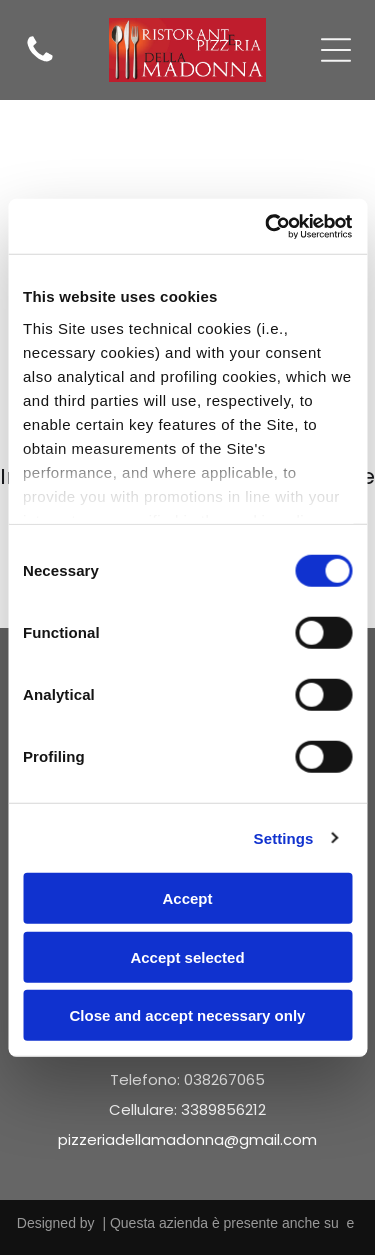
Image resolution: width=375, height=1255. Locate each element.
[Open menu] (336, 50)
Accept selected (187, 956)
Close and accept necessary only (188, 1015)
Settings (284, 837)
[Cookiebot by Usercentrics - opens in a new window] (267, 226)
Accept (187, 898)
